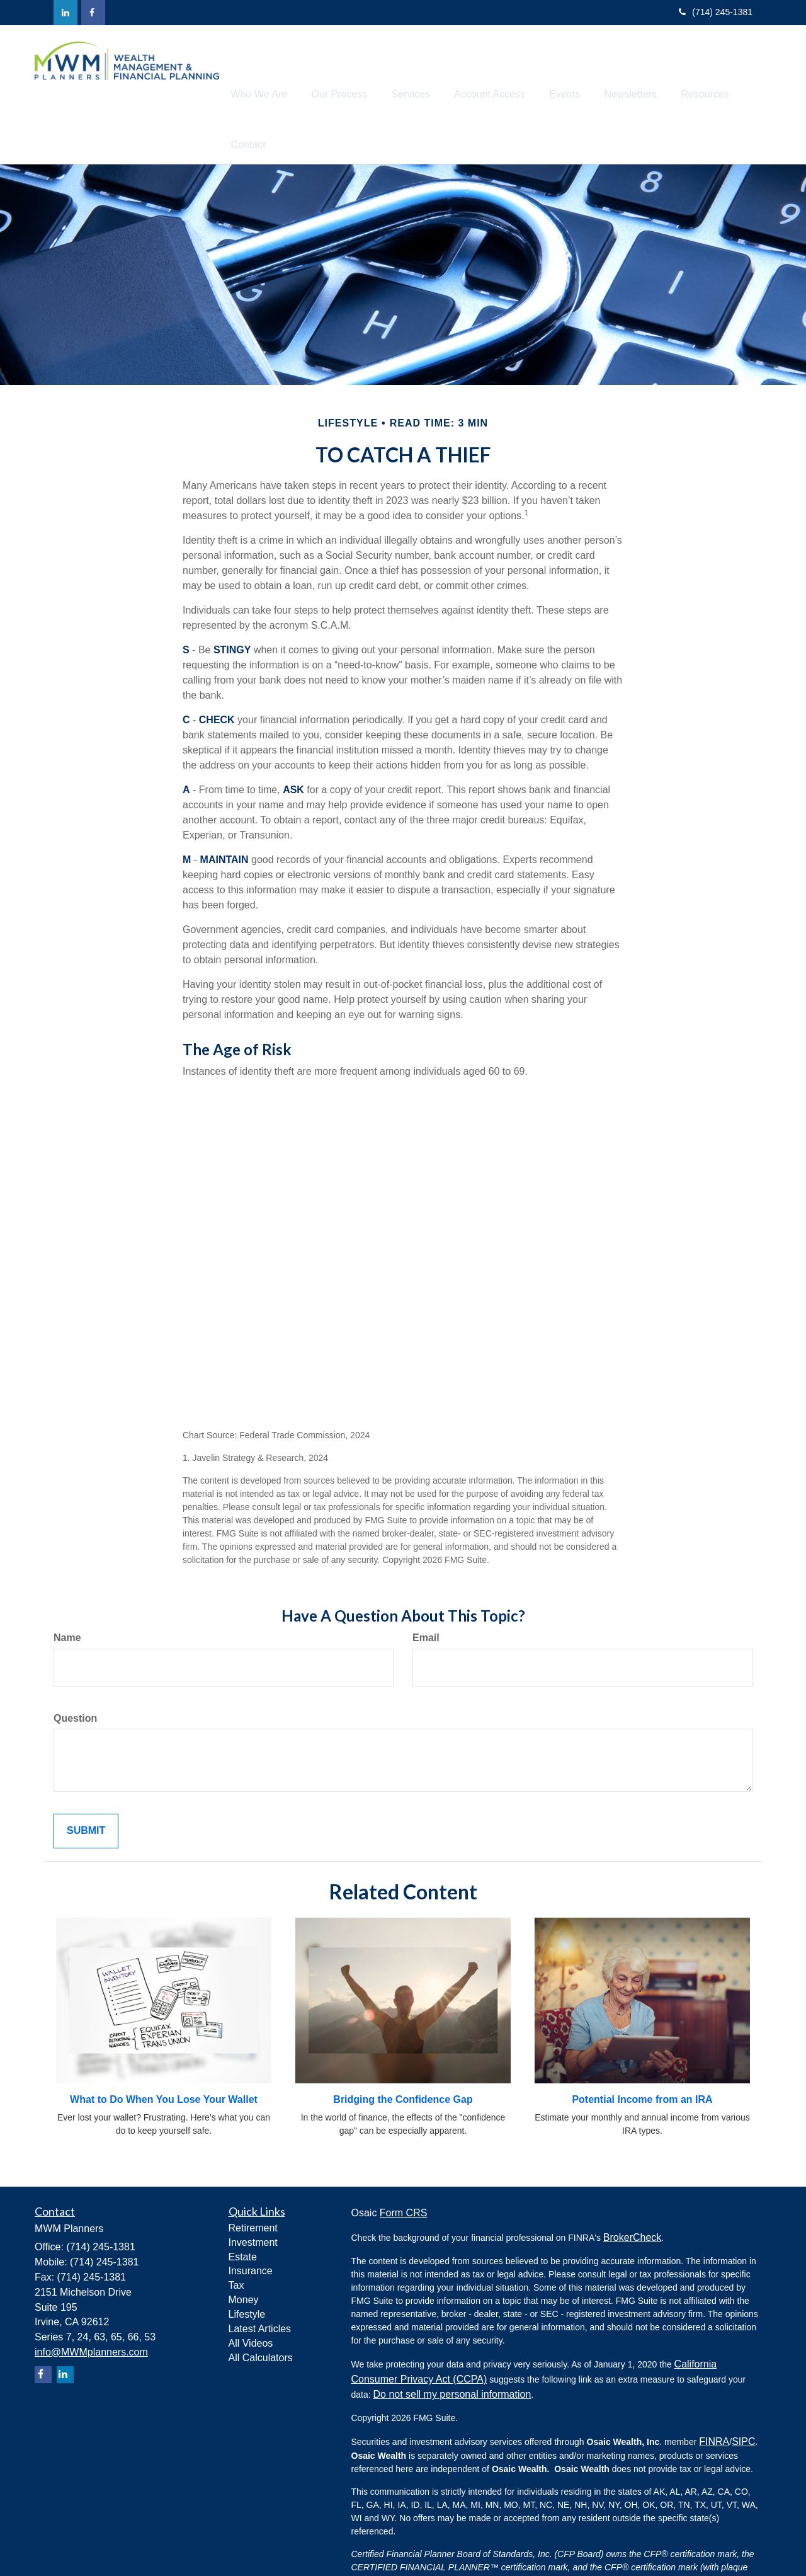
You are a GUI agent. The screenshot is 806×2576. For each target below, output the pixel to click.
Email (426, 1589)
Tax (236, 2236)
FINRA (714, 2393)
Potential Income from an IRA (642, 2051)
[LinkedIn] (65, 12)
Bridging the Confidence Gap (402, 2051)
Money (244, 2251)
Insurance (251, 2222)
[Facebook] (93, 12)
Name (67, 1589)
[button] (288, 69)
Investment (253, 2194)
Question (75, 1669)
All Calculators (261, 2309)
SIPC (743, 2393)
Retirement (253, 2179)
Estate (243, 2208)
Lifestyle (247, 2265)
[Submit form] (86, 1782)
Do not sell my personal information (452, 2345)
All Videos (251, 2294)
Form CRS (404, 2164)
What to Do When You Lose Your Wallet (164, 2051)
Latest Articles (260, 2280)
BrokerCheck (632, 2189)
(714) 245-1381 (715, 12)
